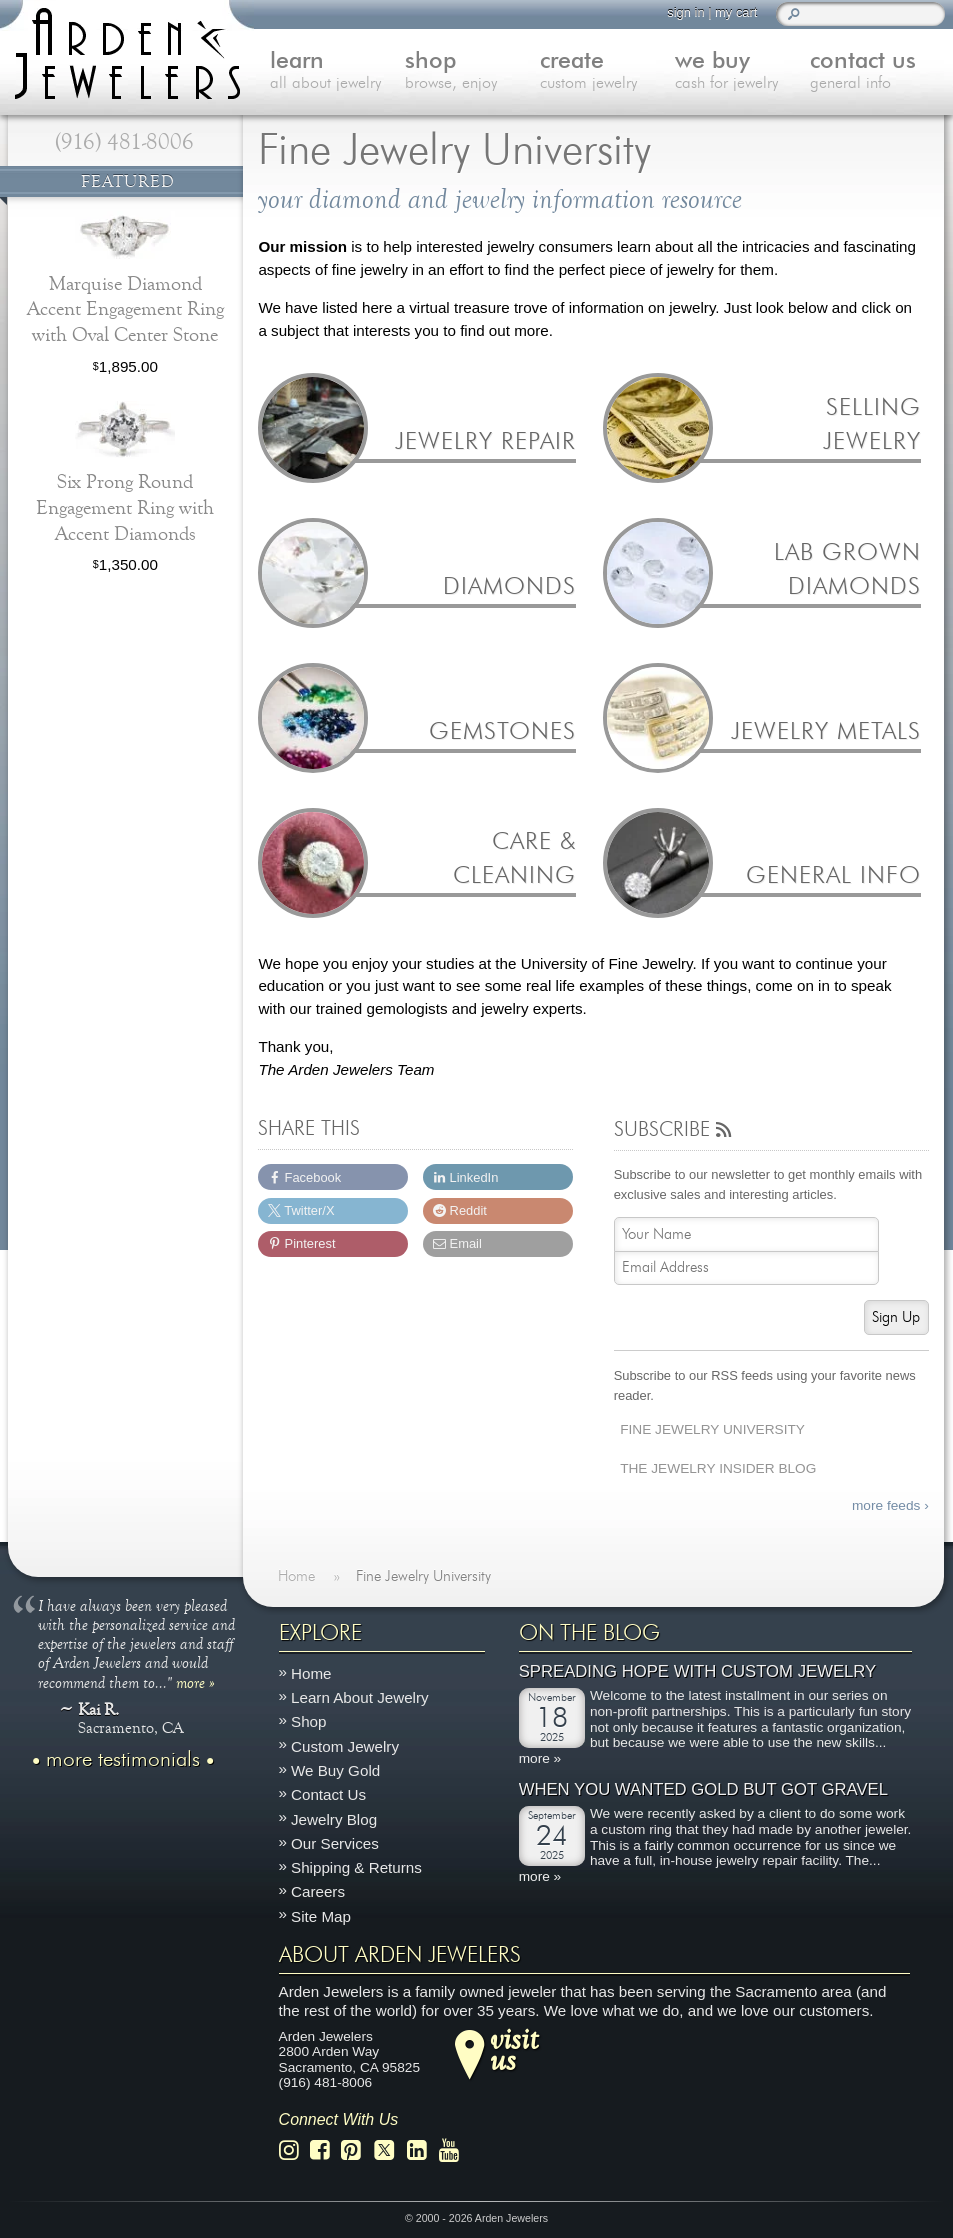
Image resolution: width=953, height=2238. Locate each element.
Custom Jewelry (345, 1746)
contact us (877, 72)
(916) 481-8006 (124, 142)
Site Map (321, 1916)
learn (337, 72)
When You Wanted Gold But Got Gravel (703, 1790)
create (607, 72)
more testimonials (123, 1760)
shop (472, 72)
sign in (685, 12)
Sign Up (896, 1317)
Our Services (335, 1843)
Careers (318, 1892)
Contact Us (328, 1794)
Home (311, 1673)
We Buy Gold (335, 1770)
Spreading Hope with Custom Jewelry (698, 1672)
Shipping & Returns (356, 1867)
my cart (736, 12)
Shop (308, 1722)
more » (195, 1682)
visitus (514, 2049)
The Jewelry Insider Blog (718, 1468)
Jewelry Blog (334, 1819)
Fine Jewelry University (712, 1429)
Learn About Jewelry (360, 1697)
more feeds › (890, 1505)
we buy (742, 72)
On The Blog (589, 1633)
